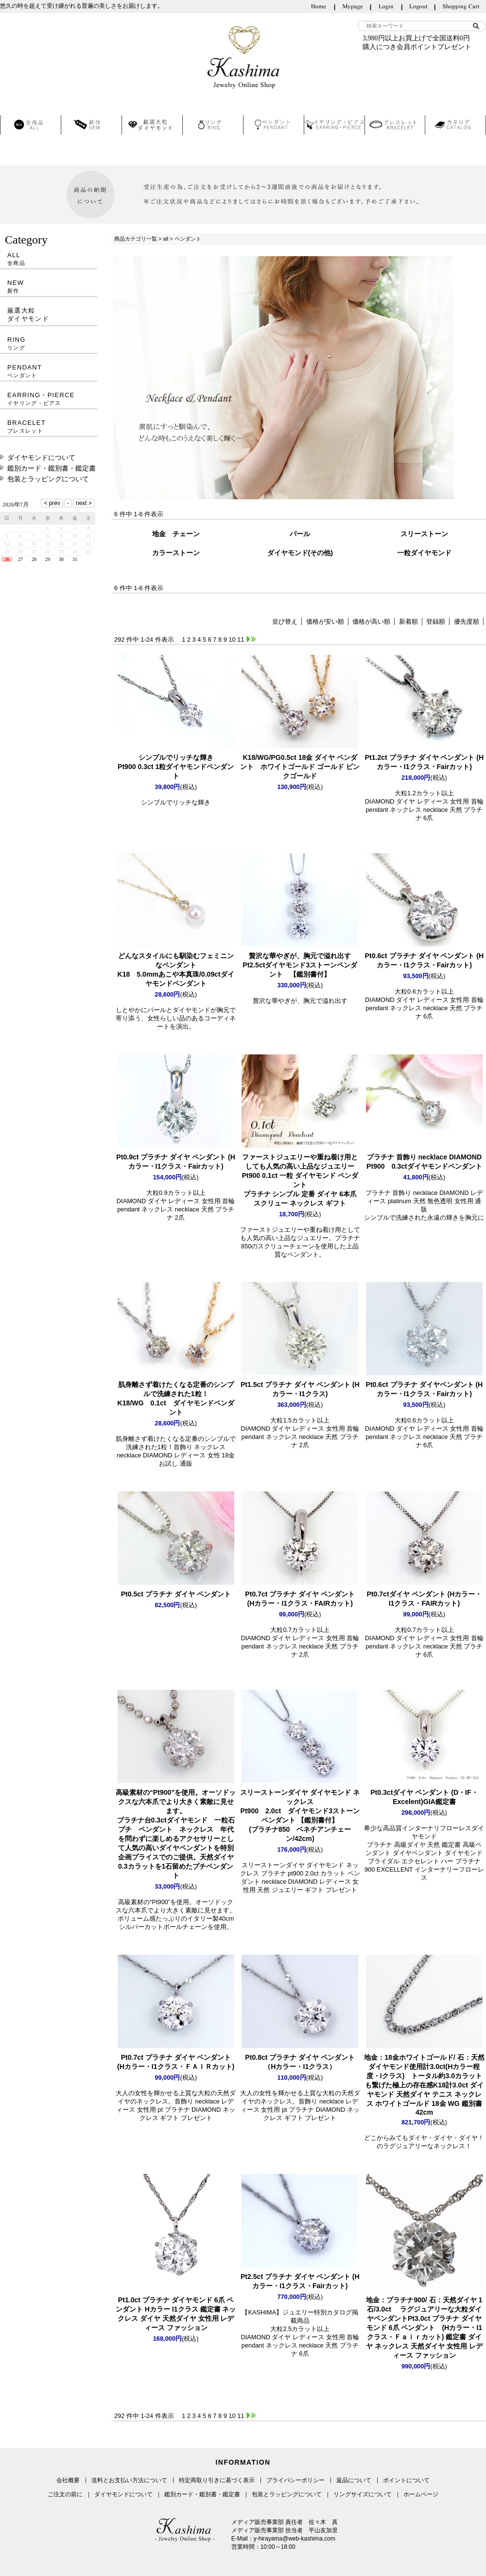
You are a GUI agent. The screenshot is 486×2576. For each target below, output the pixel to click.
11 (240, 639)
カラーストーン (176, 553)
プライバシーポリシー (295, 2480)
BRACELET (48, 426)
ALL (48, 258)
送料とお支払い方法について (129, 2480)
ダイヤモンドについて (41, 457)
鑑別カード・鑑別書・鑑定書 (51, 468)
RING (48, 343)
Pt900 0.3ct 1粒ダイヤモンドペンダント (176, 767)
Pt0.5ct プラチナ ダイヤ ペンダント (176, 1594)
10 (231, 639)
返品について (353, 2480)
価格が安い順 (325, 621)
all (165, 239)
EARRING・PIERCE (48, 398)
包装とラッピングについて (48, 479)
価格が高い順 (371, 621)
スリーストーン (424, 534)
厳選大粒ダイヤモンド (28, 314)
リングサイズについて (362, 2494)
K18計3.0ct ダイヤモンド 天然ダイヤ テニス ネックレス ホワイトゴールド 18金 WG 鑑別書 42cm (424, 2084)
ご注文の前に (65, 2494)
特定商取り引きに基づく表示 (217, 2480)
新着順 (408, 621)
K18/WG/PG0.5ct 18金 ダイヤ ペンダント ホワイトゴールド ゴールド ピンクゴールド (300, 767)
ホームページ (420, 2494)
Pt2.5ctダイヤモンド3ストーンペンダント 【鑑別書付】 (300, 965)
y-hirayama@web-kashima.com (294, 2538)
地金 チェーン (176, 534)
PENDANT (48, 371)
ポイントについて (406, 2480)
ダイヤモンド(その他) (300, 553)
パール (300, 534)
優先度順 (466, 621)
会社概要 (68, 2480)
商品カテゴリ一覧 (135, 239)
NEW (48, 286)
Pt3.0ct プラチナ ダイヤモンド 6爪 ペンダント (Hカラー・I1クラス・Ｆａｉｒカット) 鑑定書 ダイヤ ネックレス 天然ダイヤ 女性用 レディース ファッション (424, 2327)
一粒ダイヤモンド (424, 553)
